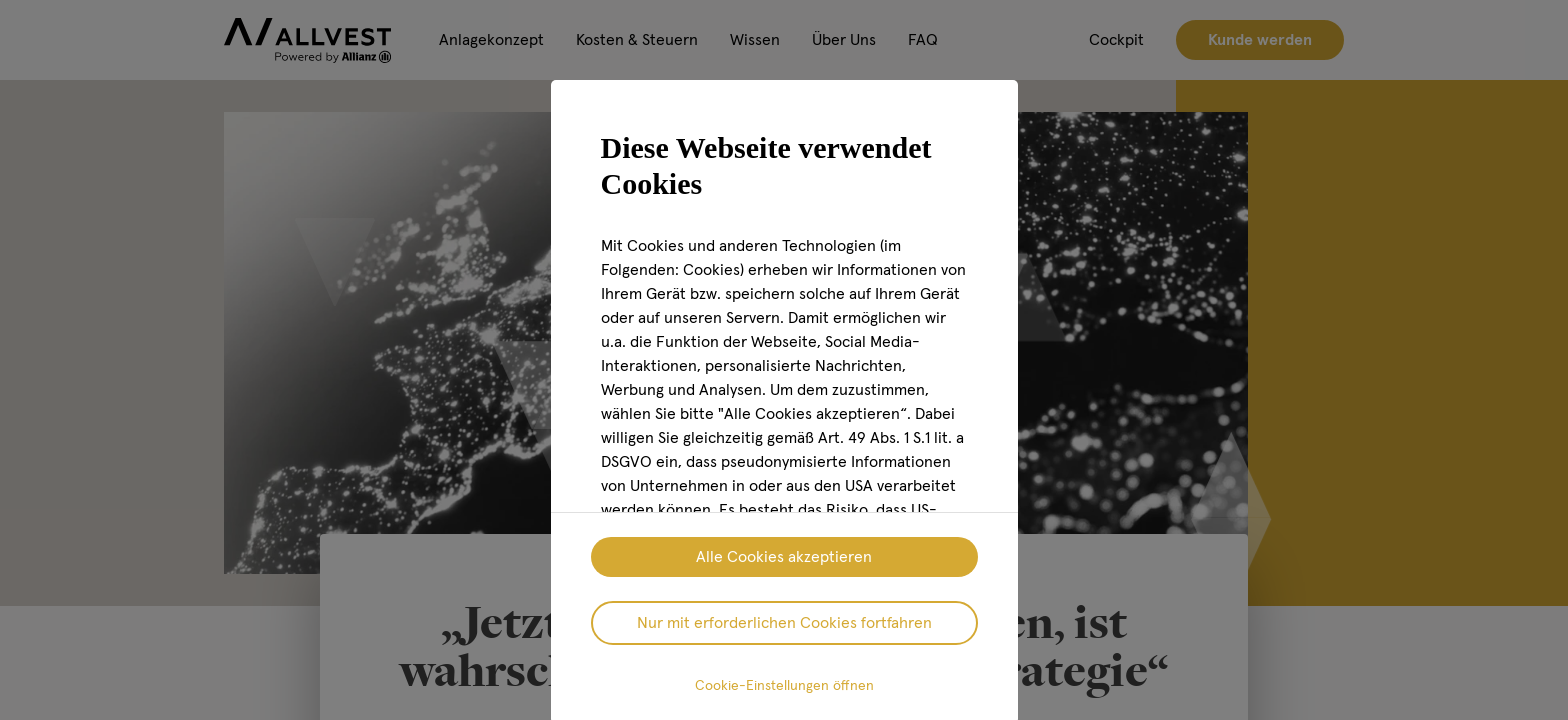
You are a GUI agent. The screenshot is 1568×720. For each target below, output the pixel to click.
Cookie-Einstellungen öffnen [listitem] (784, 686)
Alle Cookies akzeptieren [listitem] (784, 557)
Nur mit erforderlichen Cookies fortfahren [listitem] (784, 623)
